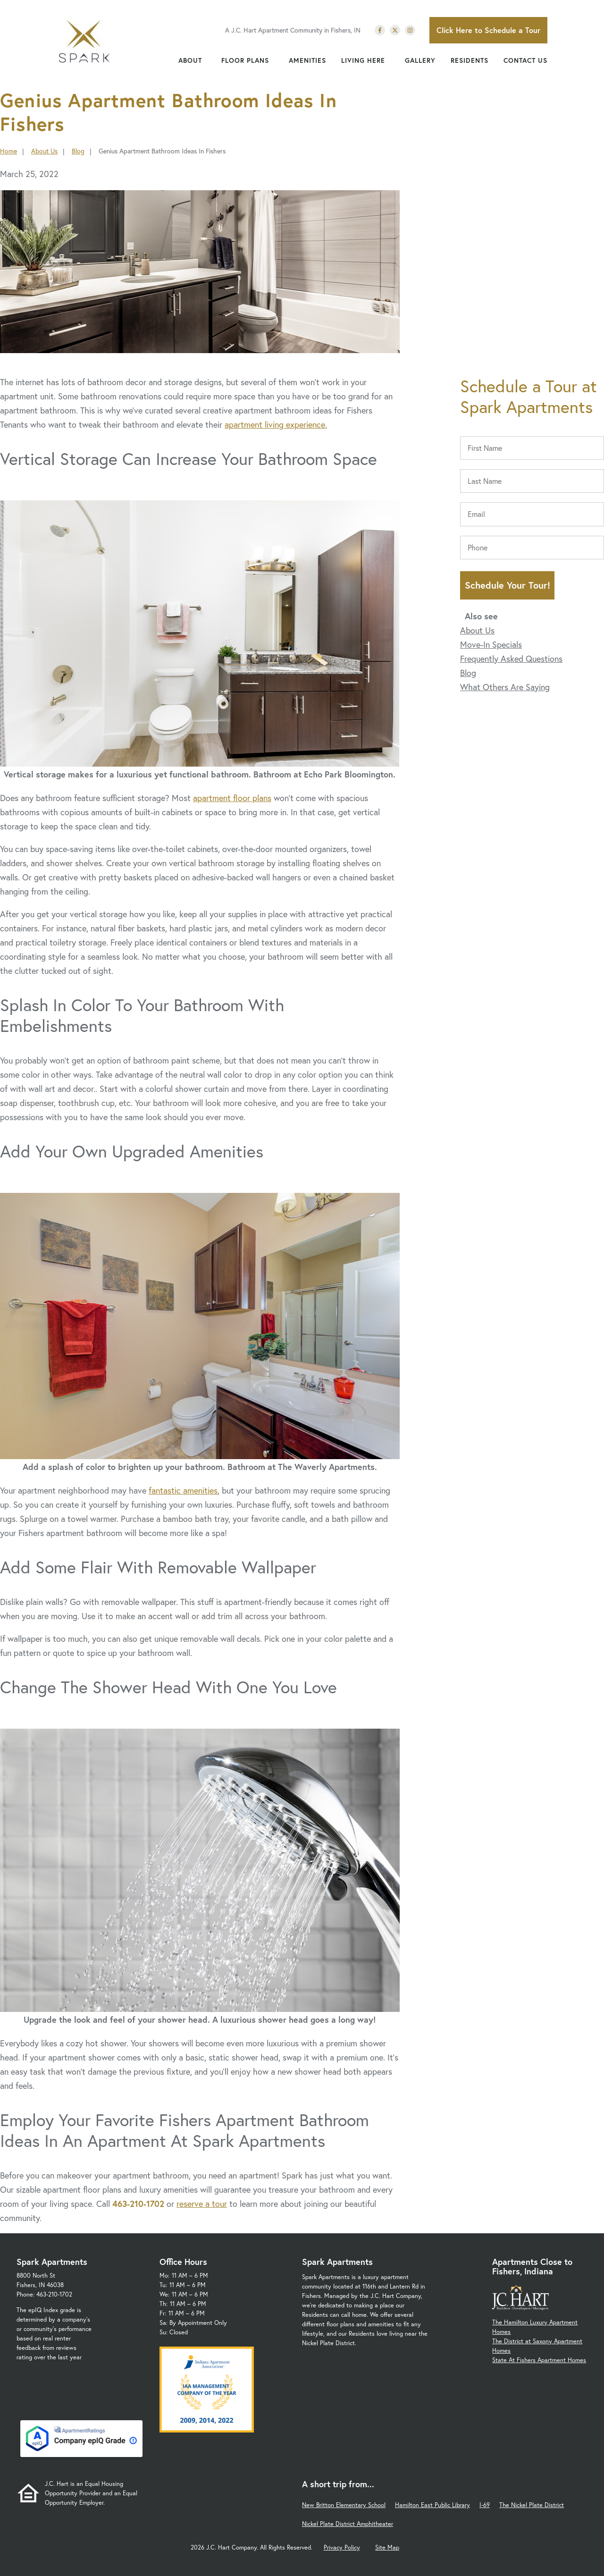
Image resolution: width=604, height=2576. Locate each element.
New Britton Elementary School (344, 2505)
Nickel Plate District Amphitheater (347, 2524)
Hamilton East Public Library (432, 2505)
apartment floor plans (232, 797)
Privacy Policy (342, 2547)
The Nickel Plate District (531, 2505)
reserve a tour (201, 2203)
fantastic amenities (183, 1490)
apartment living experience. (276, 424)
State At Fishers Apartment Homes (539, 2360)
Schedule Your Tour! (507, 585)
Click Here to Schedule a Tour (488, 30)
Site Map (387, 2547)
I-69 (484, 2505)
